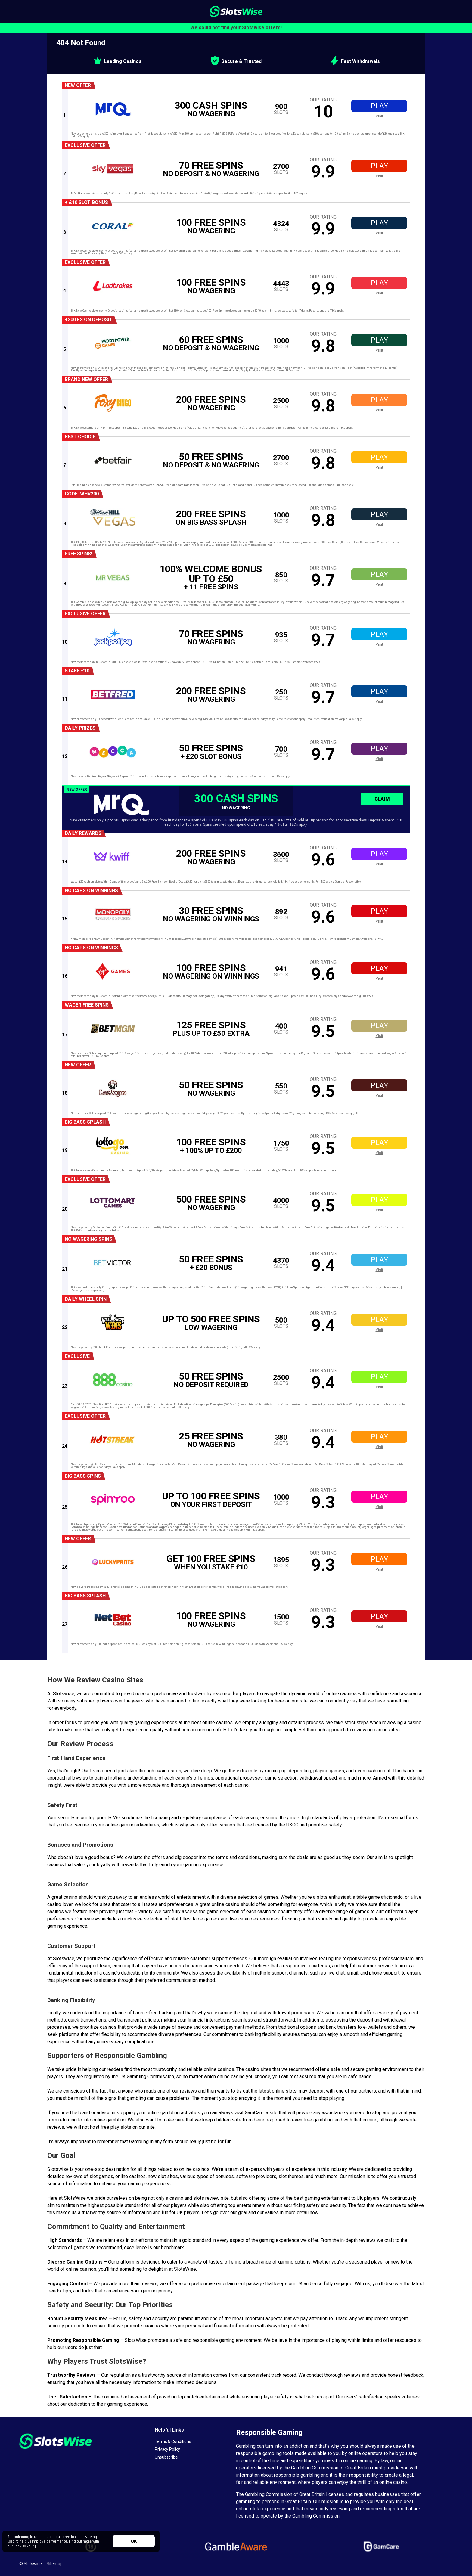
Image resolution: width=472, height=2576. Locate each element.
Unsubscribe (166, 2457)
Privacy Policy (167, 2449)
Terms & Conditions (173, 2441)
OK (134, 2541)
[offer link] (239, 108)
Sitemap (55, 2563)
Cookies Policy (25, 2546)
